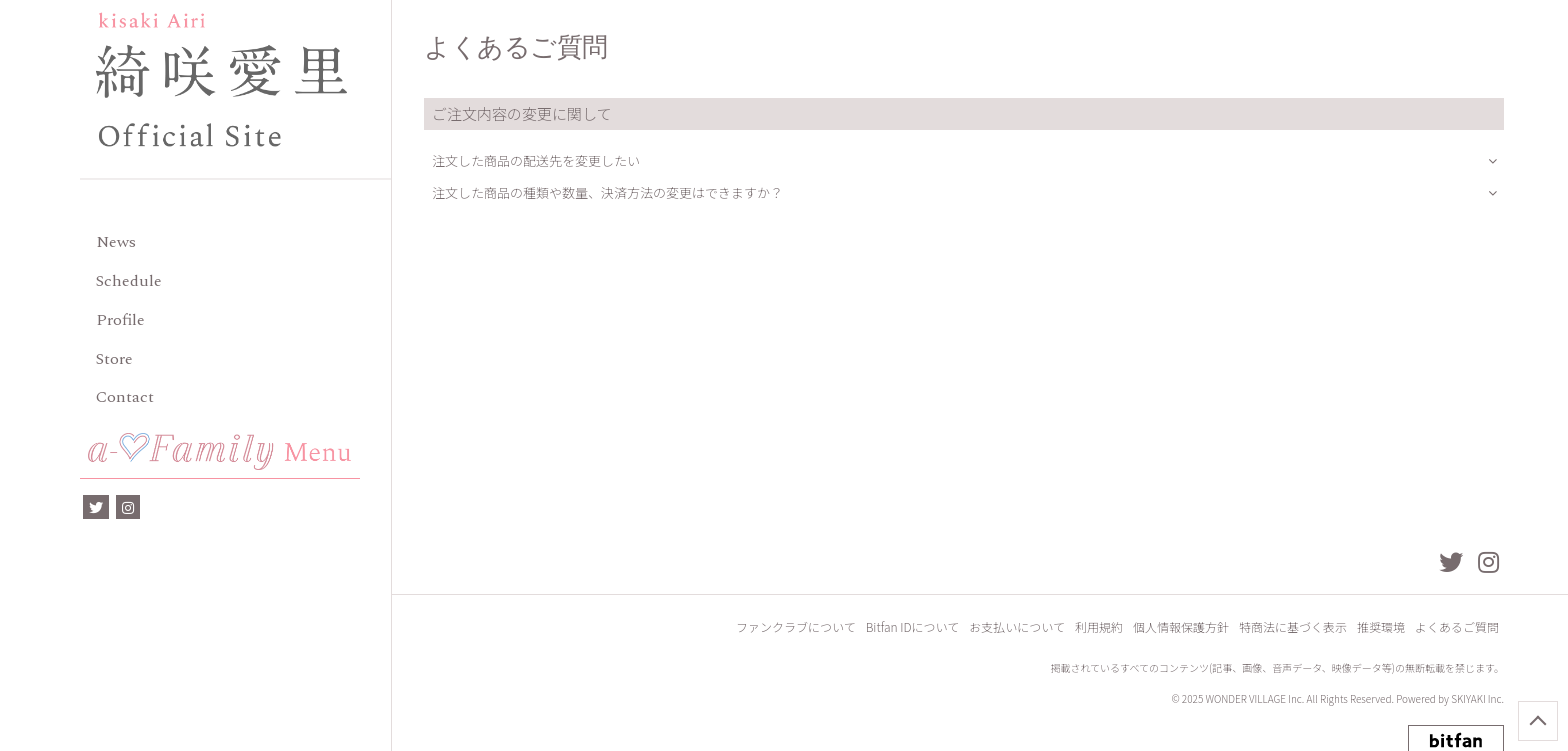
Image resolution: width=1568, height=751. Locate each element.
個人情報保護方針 (1181, 626)
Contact (125, 397)
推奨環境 (1381, 626)
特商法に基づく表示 (1293, 626)
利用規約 (1099, 626)
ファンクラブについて (796, 626)
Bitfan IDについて (913, 626)
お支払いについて (1017, 626)
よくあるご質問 (1457, 626)
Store (114, 359)
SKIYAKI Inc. (1477, 698)
